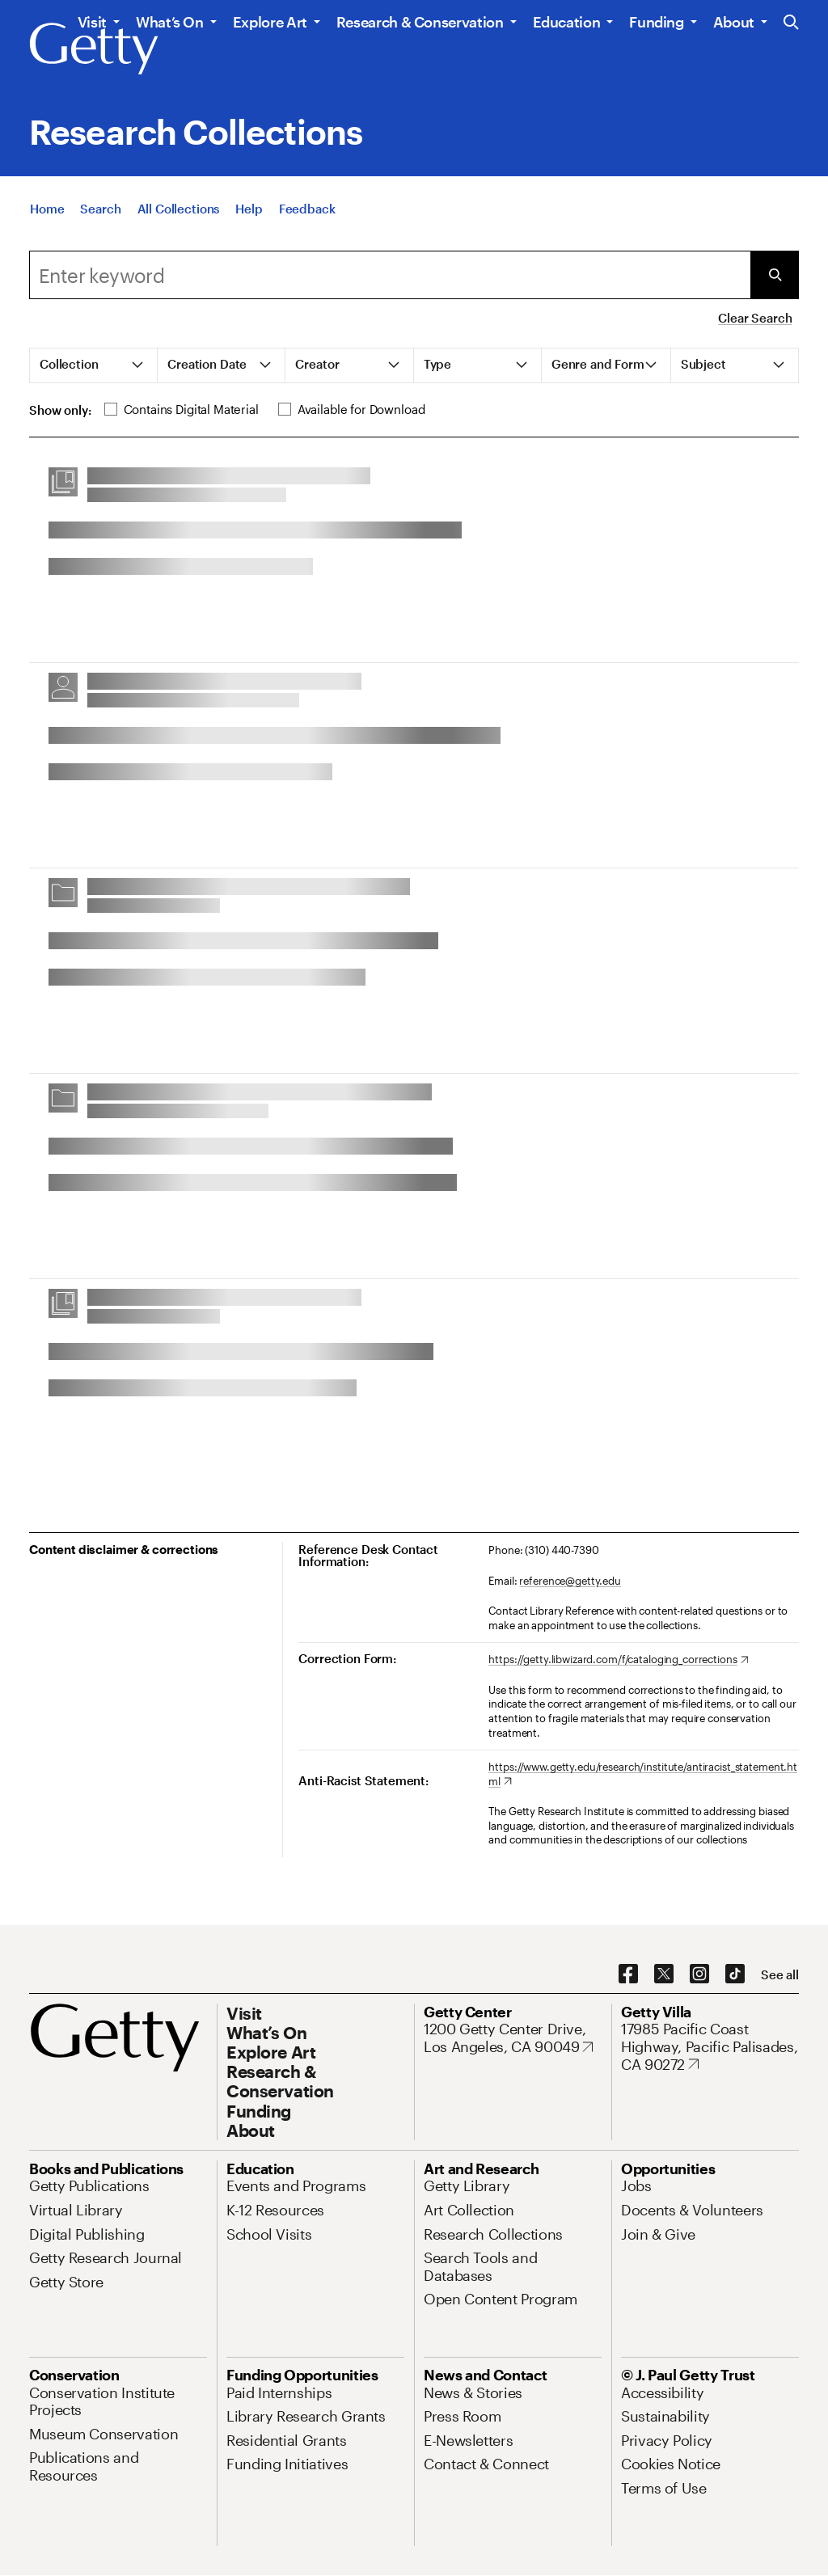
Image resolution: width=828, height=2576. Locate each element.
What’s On (170, 22)
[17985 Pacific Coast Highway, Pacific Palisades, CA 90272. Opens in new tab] (710, 2047)
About (733, 22)
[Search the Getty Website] (791, 23)
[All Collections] (178, 210)
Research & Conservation (420, 22)
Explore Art (270, 22)
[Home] (47, 210)
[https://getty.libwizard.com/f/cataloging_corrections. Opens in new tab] (618, 1660)
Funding (656, 22)
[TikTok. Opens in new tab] (735, 1974)
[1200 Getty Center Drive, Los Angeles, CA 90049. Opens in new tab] (513, 2038)
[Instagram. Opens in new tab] (699, 1974)
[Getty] (93, 49)
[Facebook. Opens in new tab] (628, 1974)
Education (567, 22)
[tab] (94, 365)
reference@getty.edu (570, 1580)
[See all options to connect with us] (780, 1975)
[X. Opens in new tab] (664, 1974)
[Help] (248, 210)
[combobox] (389, 275)
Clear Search (755, 317)
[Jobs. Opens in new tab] (636, 2185)
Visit (92, 22)
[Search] (100, 210)
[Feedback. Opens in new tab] (307, 210)
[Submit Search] (774, 275)
